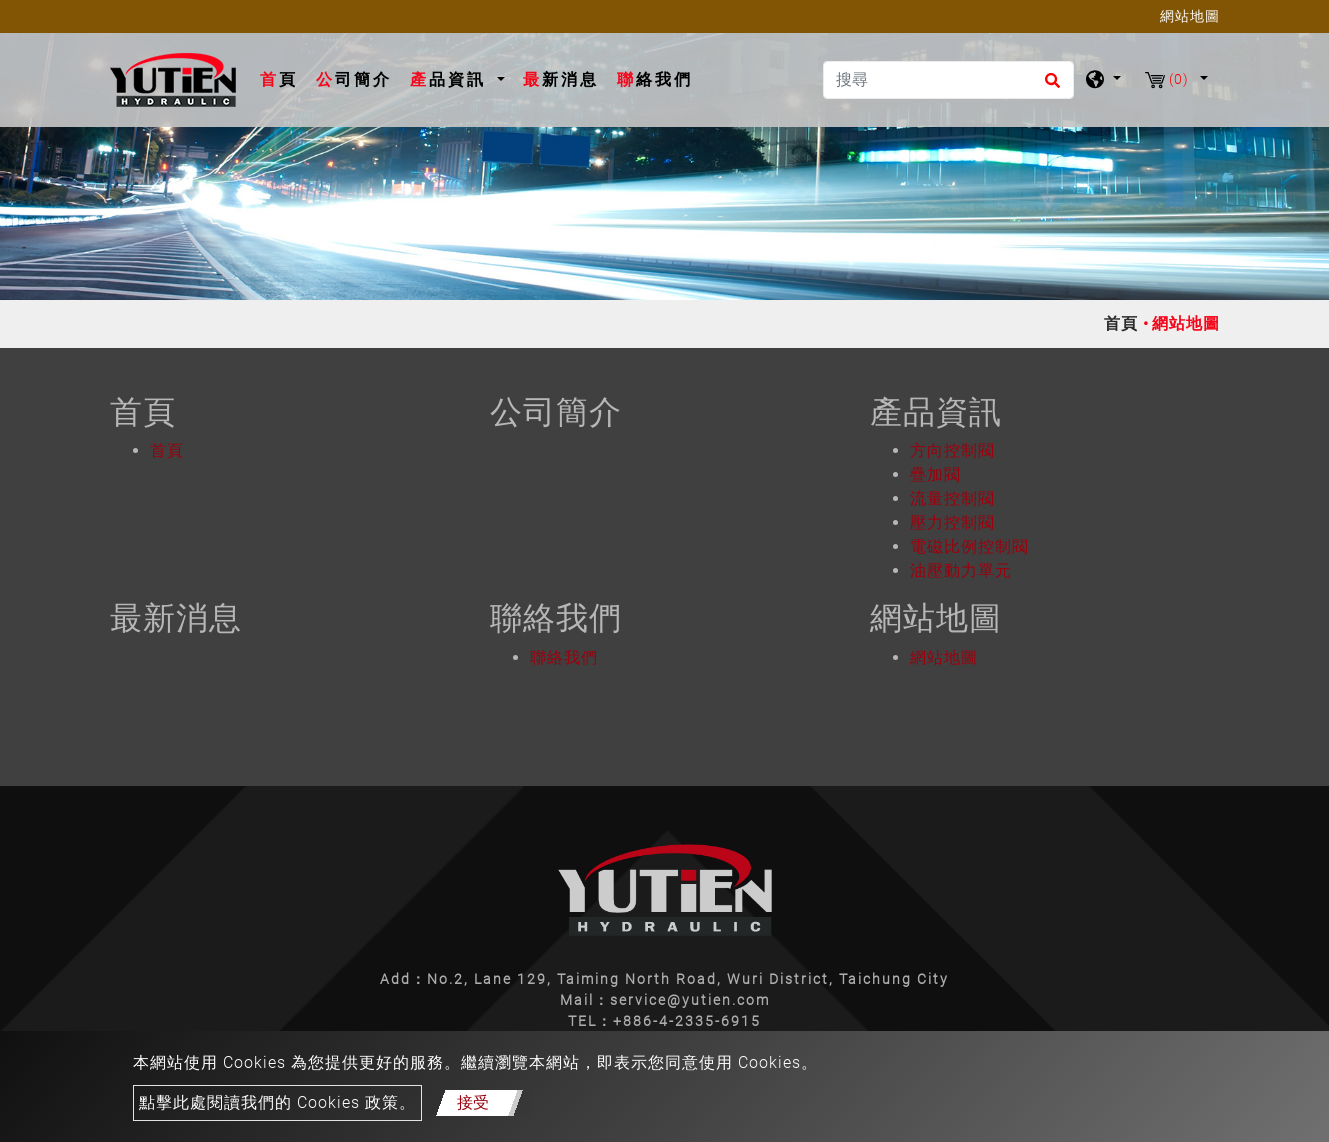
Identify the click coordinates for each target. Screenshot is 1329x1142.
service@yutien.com (690, 1000)
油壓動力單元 (961, 570)
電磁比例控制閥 (969, 546)
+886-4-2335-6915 (687, 1021)
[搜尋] (948, 80)
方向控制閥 (952, 450)
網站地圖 (944, 657)
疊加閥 (935, 474)
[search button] (1049, 87)
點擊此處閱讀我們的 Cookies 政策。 (277, 1102)
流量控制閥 (952, 498)
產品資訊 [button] (451, 79)
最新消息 (561, 79)
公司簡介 (354, 79)
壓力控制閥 (952, 522)
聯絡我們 (655, 79)
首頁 (283, 78)
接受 (473, 1102)
